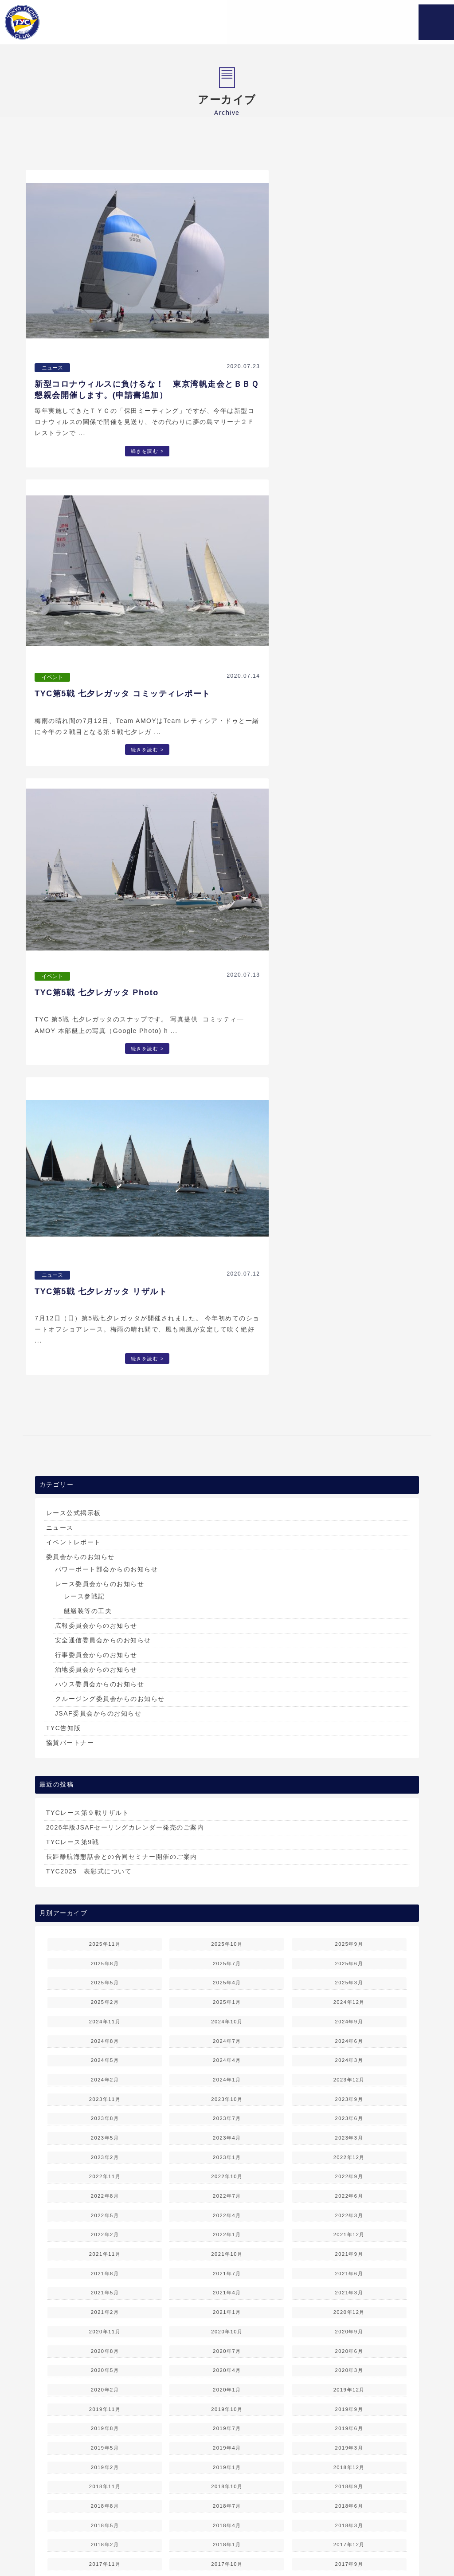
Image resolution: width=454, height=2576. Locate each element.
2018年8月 (105, 1840)
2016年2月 (349, 2014)
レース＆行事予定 (198, 2538)
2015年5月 (349, 2072)
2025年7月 (227, 1297)
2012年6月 (227, 2305)
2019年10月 (227, 1743)
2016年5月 (349, 1995)
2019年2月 (105, 1801)
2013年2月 (349, 2247)
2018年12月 (349, 1801)
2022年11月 (105, 1510)
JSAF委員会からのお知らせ (98, 1047)
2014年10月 (105, 2130)
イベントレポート (73, 876)
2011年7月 (105, 2382)
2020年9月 (349, 1665)
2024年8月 (105, 1375)
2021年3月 (349, 1627)
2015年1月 (105, 2111)
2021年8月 (105, 1607)
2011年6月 (227, 2382)
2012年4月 (105, 2324)
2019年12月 (349, 1723)
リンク (421, 2538)
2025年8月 (105, 1297)
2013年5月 (349, 2227)
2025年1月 (227, 1336)
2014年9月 (227, 2130)
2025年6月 (349, 1297)
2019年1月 (227, 1801)
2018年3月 (349, 1859)
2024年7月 (227, 1375)
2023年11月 (105, 1433)
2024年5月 (105, 1394)
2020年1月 (227, 1723)
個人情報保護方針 (272, 2548)
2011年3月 (227, 2401)
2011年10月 (105, 2363)
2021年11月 (105, 1588)
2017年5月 (349, 1917)
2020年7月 (227, 1685)
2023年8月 (105, 1452)
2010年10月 (105, 2440)
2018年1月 (227, 1878)
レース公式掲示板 (73, 847)
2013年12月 (227, 2188)
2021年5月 (105, 1627)
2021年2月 (105, 1646)
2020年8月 (105, 1685)
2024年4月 (227, 1394)
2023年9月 (349, 1433)
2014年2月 (349, 2169)
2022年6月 (349, 1530)
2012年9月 (227, 2285)
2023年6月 (349, 1452)
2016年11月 (349, 1956)
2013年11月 (349, 2188)
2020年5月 (105, 1704)
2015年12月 (227, 2033)
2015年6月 (227, 2072)
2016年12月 (227, 1956)
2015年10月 (105, 2053)
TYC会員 (175, 2548)
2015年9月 (227, 2053)
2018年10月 (227, 1820)
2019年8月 (105, 1762)
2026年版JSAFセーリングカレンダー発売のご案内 (125, 1161)
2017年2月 (349, 1937)
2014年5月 (349, 2150)
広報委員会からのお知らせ (96, 959)
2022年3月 (349, 1549)
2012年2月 (349, 2324)
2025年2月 (105, 1336)
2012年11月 (349, 2266)
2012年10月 (105, 2285)
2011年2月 (349, 2401)
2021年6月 (349, 1607)
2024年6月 (349, 1375)
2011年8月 (349, 2363)
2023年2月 (105, 1491)
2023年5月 (105, 1471)
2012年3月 (227, 2324)
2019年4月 (227, 1781)
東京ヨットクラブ (68, 22)
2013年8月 (349, 2208)
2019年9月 (349, 1743)
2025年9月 (349, 1278)
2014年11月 (349, 2111)
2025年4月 (227, 1316)
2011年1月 (105, 2421)
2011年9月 (227, 2363)
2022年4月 (227, 1549)
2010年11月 (349, 2421)
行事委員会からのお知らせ (96, 989)
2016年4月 (105, 2014)
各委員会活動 (253, 2538)
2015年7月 (105, 2072)
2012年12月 (227, 2266)
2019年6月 (349, 1762)
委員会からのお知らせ (80, 891)
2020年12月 (349, 1646)
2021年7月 (227, 1607)
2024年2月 (105, 1413)
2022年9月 (349, 1510)
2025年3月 (349, 1316)
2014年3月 (227, 2169)
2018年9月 (349, 1820)
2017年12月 (349, 1878)
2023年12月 (349, 1413)
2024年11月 (105, 1355)
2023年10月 (227, 1433)
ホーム (37, 2538)
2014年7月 (105, 2150)
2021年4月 (227, 1627)
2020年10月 (227, 1665)
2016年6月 (227, 1995)
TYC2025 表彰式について (89, 1205)
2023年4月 (227, 1471)
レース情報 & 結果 (308, 2538)
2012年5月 (349, 2305)
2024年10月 (227, 1355)
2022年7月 (227, 1530)
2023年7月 (227, 1452)
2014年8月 (349, 2130)
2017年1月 (105, 1956)
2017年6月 (227, 1917)
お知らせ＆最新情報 (86, 2538)
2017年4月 (105, 1937)
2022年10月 (227, 1510)
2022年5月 (105, 1549)
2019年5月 (105, 1781)
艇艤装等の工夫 (88, 945)
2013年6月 (227, 2227)
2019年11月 (105, 1743)
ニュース (60, 861)
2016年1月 (105, 2033)
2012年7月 (105, 2305)
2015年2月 (349, 2091)
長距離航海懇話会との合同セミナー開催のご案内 (121, 1190)
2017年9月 (349, 1898)
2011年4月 (105, 2401)
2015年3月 (227, 2091)
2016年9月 (227, 1975)
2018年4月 (227, 1859)
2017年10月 (227, 1898)
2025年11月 (105, 1278)
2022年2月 (105, 1568)
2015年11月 (349, 2033)
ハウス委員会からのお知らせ (100, 1018)
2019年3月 (349, 1781)
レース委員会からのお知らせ (100, 918)
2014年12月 (227, 2111)
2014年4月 (105, 2169)
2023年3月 (349, 1471)
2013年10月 (105, 2208)
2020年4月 (227, 1704)
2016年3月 (227, 2014)
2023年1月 (227, 1491)
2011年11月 (349, 2343)
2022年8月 (105, 1530)
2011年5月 (349, 2382)
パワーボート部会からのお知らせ (106, 903)
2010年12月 (227, 2421)
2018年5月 (105, 1859)
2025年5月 (105, 1316)
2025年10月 (227, 1278)
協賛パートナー (70, 1076)
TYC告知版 (63, 1062)
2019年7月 (227, 1762)
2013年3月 (227, 2247)
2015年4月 (105, 2091)
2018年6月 (349, 1840)
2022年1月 (227, 1568)
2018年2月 (105, 1878)
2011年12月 (227, 2343)
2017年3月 (227, 1937)
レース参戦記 (84, 930)
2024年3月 (349, 1394)
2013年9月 (227, 2208)
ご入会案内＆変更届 (373, 2538)
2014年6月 (227, 2150)
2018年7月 (227, 1840)
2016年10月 (105, 1975)
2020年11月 (105, 1665)
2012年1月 (105, 2343)
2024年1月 (227, 1413)
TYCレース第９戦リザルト (87, 1146)
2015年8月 (349, 2053)
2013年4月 (105, 2247)
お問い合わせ (218, 2548)
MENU (436, 22)
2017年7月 (105, 1917)
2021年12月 (349, 1568)
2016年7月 (105, 1995)
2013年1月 (105, 2266)
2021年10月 (227, 1588)
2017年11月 (105, 1898)
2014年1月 (105, 2188)
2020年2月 (105, 1723)
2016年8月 (349, 1975)
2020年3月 (349, 1704)
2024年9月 (349, 1355)
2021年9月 (349, 1588)
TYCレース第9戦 (72, 1175)
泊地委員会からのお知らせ (96, 1003)
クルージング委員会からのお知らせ (110, 1033)
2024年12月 (349, 1336)
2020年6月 (349, 1685)
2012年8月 (349, 2285)
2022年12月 (349, 1491)
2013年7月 (105, 2227)
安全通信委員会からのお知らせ (103, 974)
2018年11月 (105, 1820)
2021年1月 (227, 1646)
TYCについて (143, 2538)
